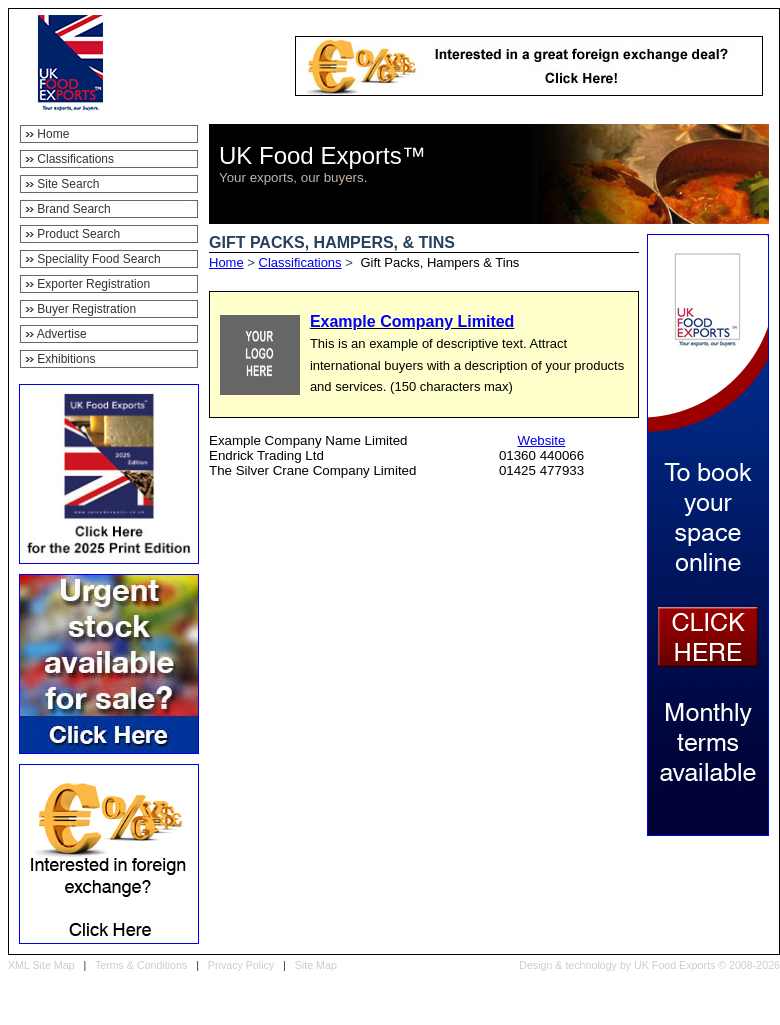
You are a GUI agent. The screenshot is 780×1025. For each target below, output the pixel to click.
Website (542, 440)
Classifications (300, 262)
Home (226, 262)
